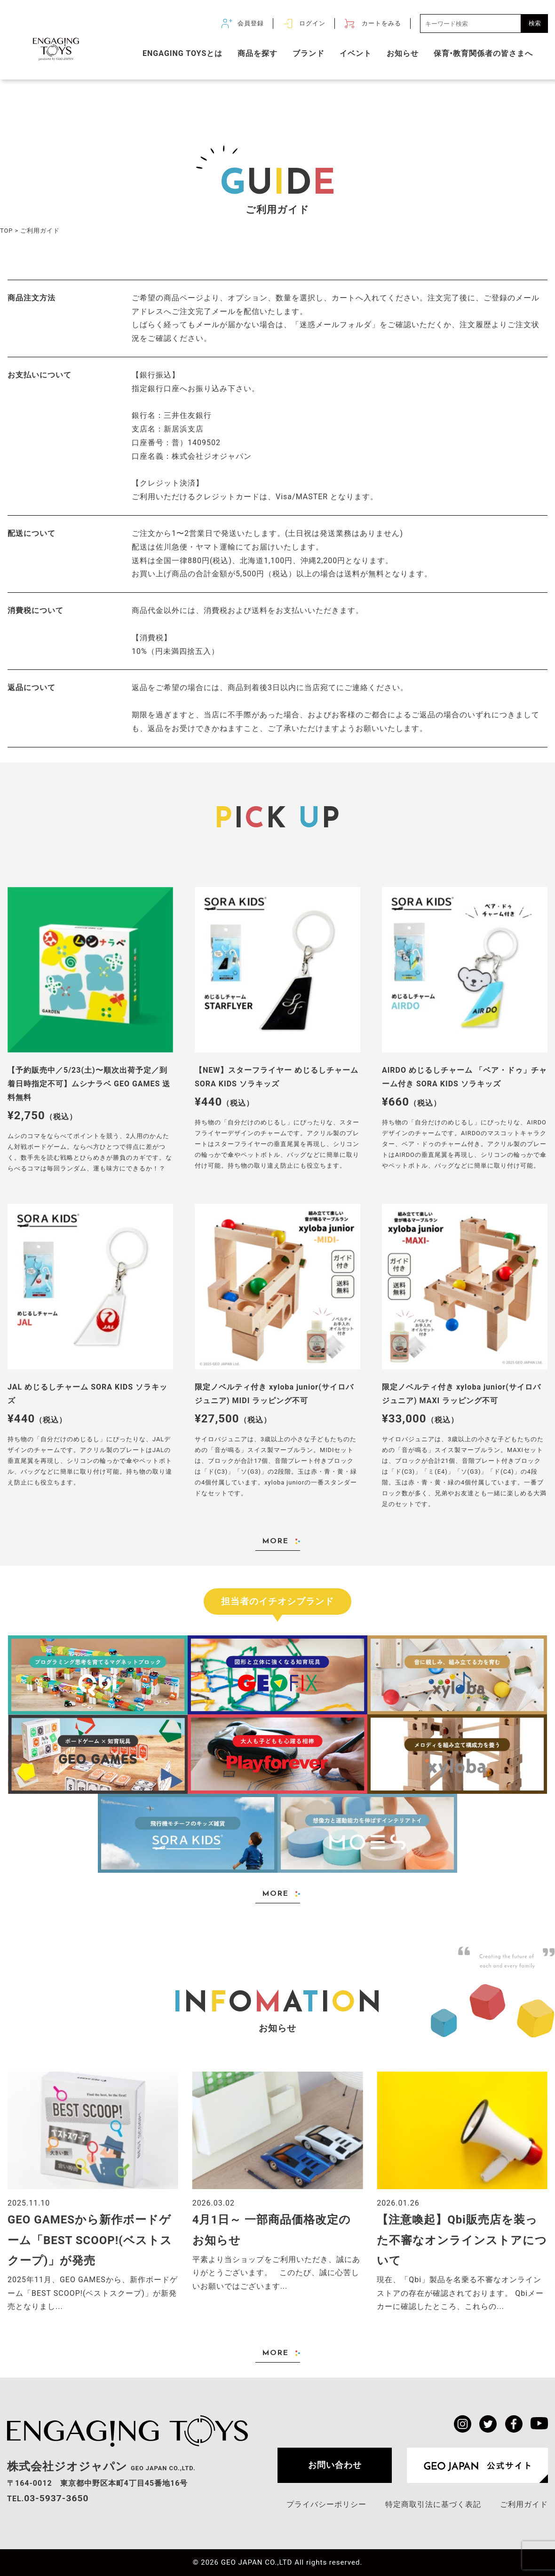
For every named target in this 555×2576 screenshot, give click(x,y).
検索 (535, 23)
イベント (356, 53)
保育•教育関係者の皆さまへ (483, 53)
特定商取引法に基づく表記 (433, 2504)
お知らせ (403, 53)
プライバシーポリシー (326, 2504)
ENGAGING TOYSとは (182, 53)
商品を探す (258, 53)
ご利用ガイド (524, 2504)
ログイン (312, 23)
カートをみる (381, 23)
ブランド (309, 53)
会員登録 (251, 23)
